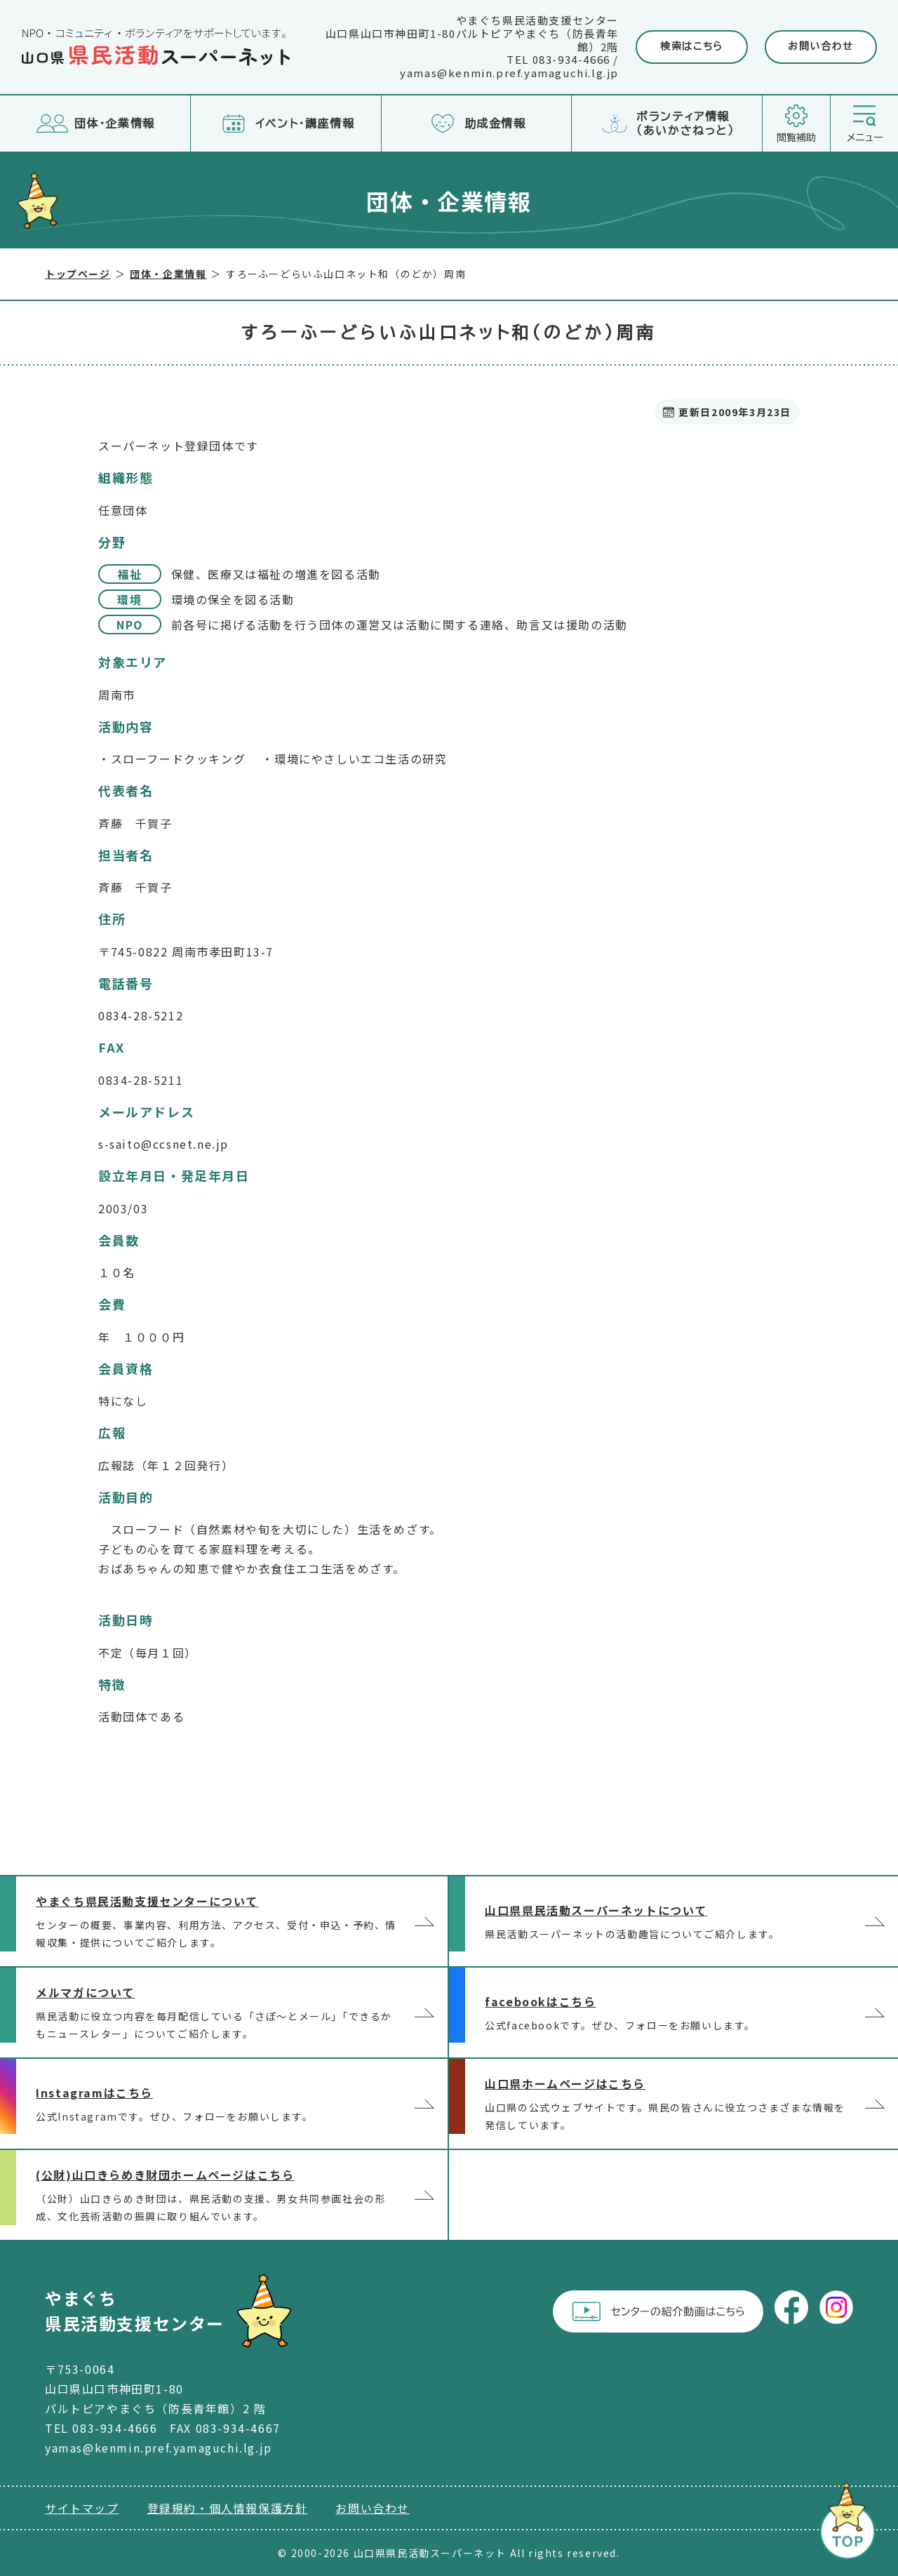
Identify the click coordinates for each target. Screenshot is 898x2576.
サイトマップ (82, 2508)
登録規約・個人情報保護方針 (227, 2508)
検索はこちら (691, 46)
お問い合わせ (821, 46)
